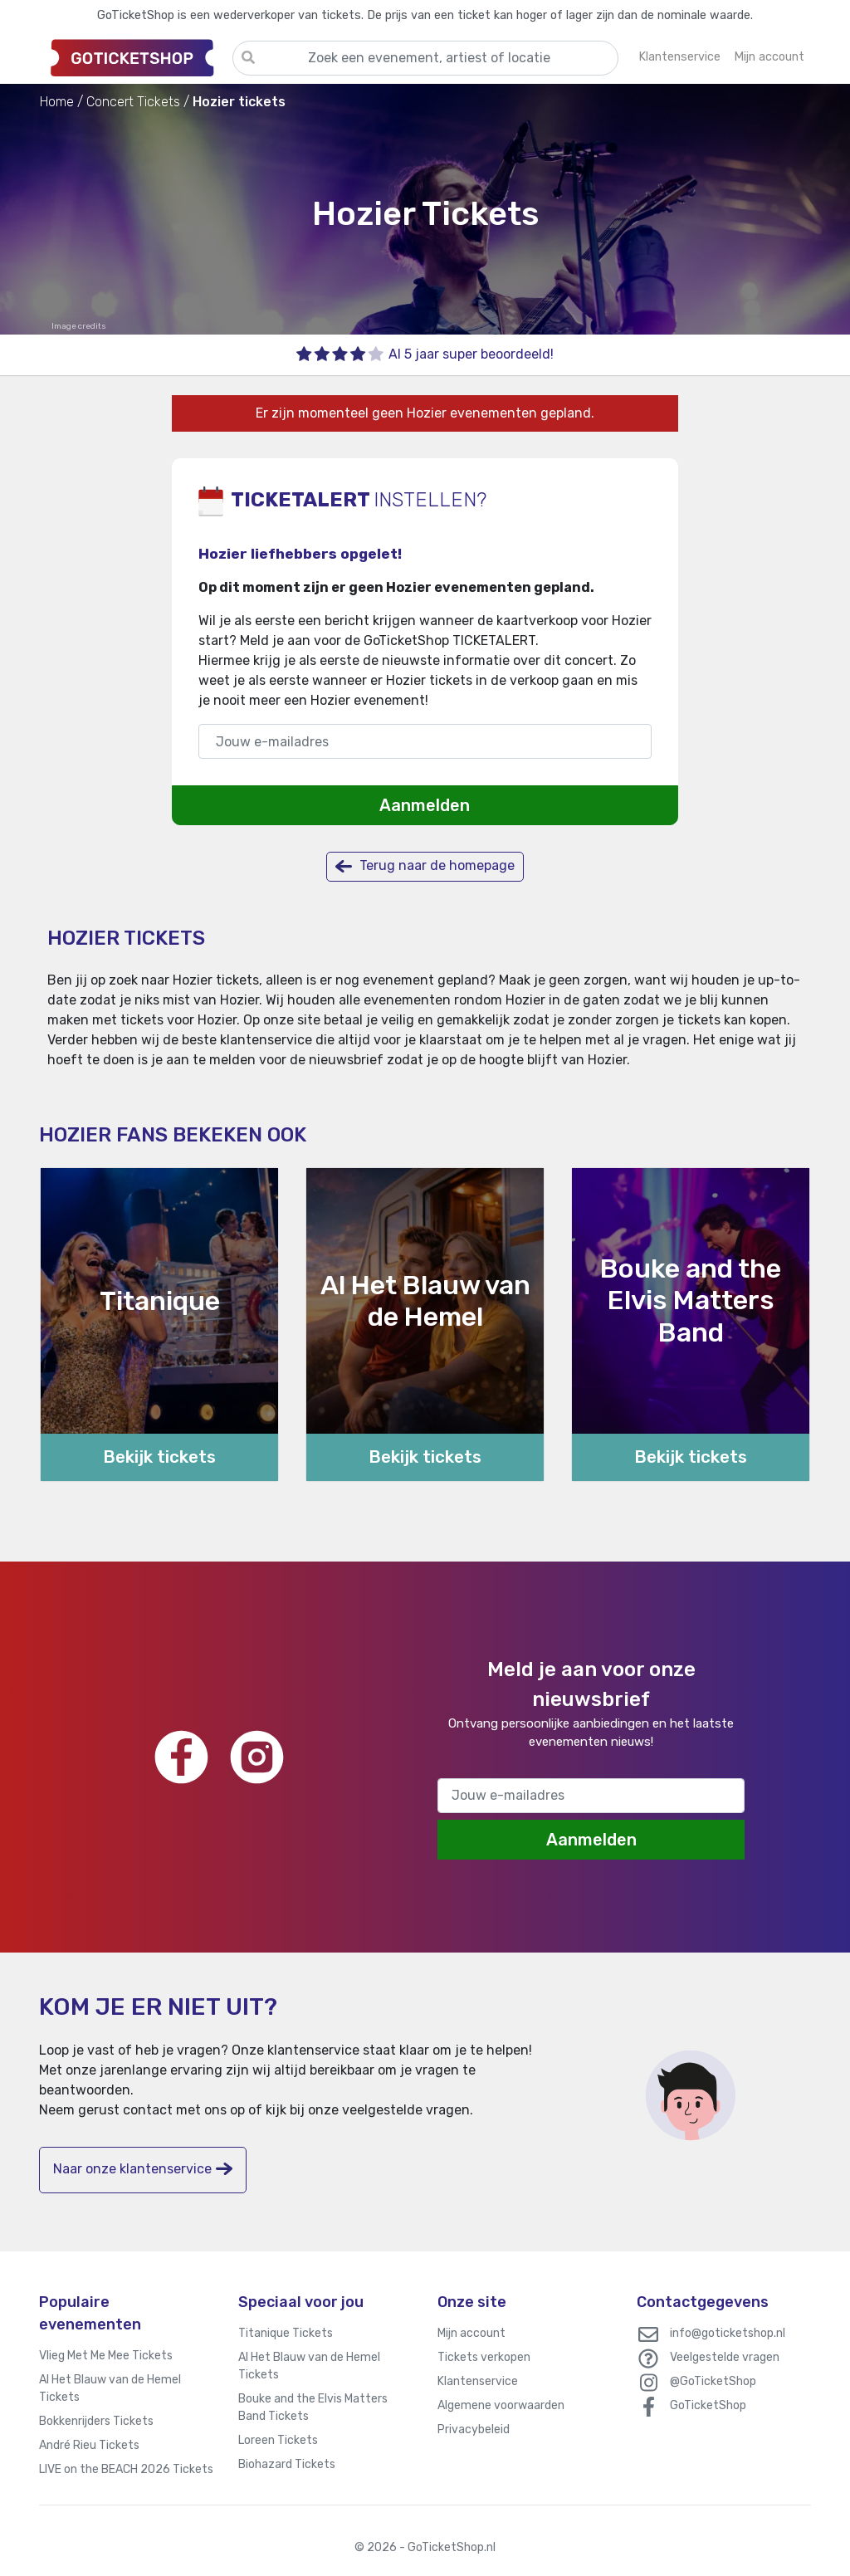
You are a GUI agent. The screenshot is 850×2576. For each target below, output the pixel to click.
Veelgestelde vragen (724, 2357)
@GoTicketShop (713, 2381)
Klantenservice (477, 2381)
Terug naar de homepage (425, 866)
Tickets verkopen (483, 2357)
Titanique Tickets (285, 2333)
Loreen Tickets (278, 2440)
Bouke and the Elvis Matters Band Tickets (313, 2407)
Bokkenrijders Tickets (96, 2421)
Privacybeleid (473, 2429)
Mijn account (471, 2333)
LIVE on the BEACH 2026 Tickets (126, 2469)
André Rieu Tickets (89, 2445)
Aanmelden (424, 805)
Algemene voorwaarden (500, 2405)
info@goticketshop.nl (727, 2333)
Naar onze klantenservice (142, 2168)
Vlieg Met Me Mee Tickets (106, 2356)
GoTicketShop (708, 2405)
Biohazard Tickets (286, 2464)
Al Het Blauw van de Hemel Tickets (110, 2388)
